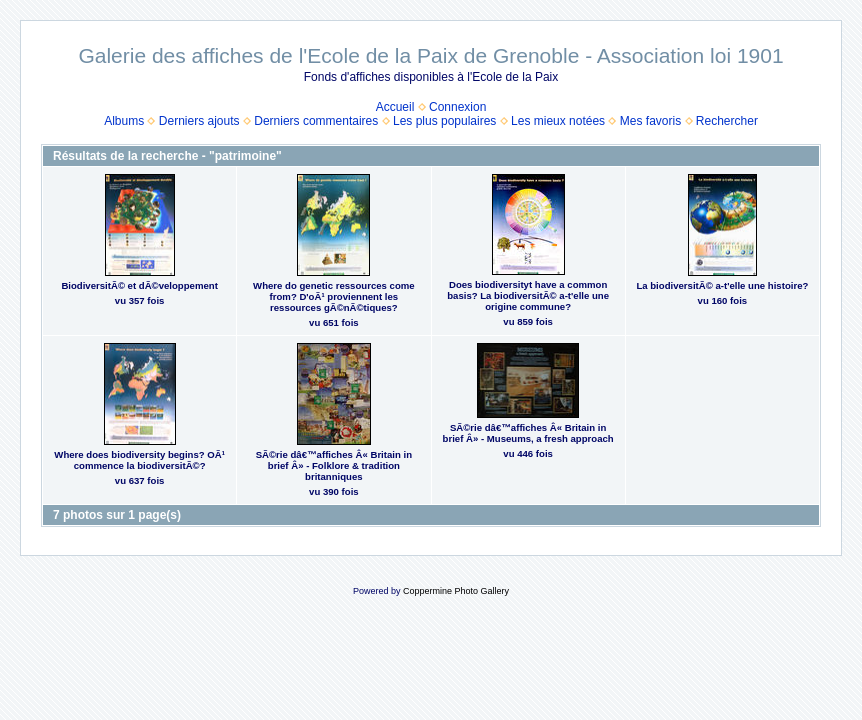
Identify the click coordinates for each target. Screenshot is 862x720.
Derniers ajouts (199, 121)
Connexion (457, 107)
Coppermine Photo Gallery (456, 591)
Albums (124, 121)
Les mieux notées (558, 121)
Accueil (395, 107)
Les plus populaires (444, 121)
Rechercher (727, 121)
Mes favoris (650, 121)
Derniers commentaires (316, 121)
